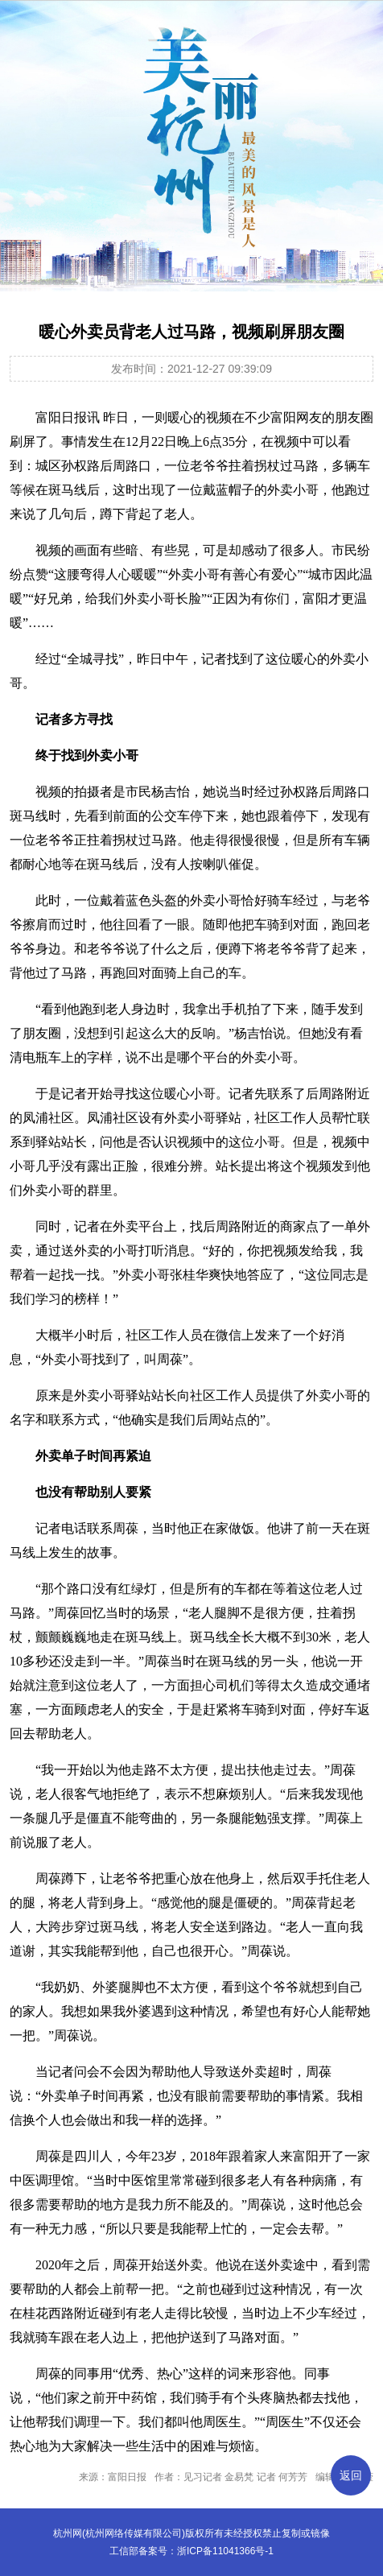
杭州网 (67, 2533)
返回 (351, 2475)
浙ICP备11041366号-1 (225, 2551)
